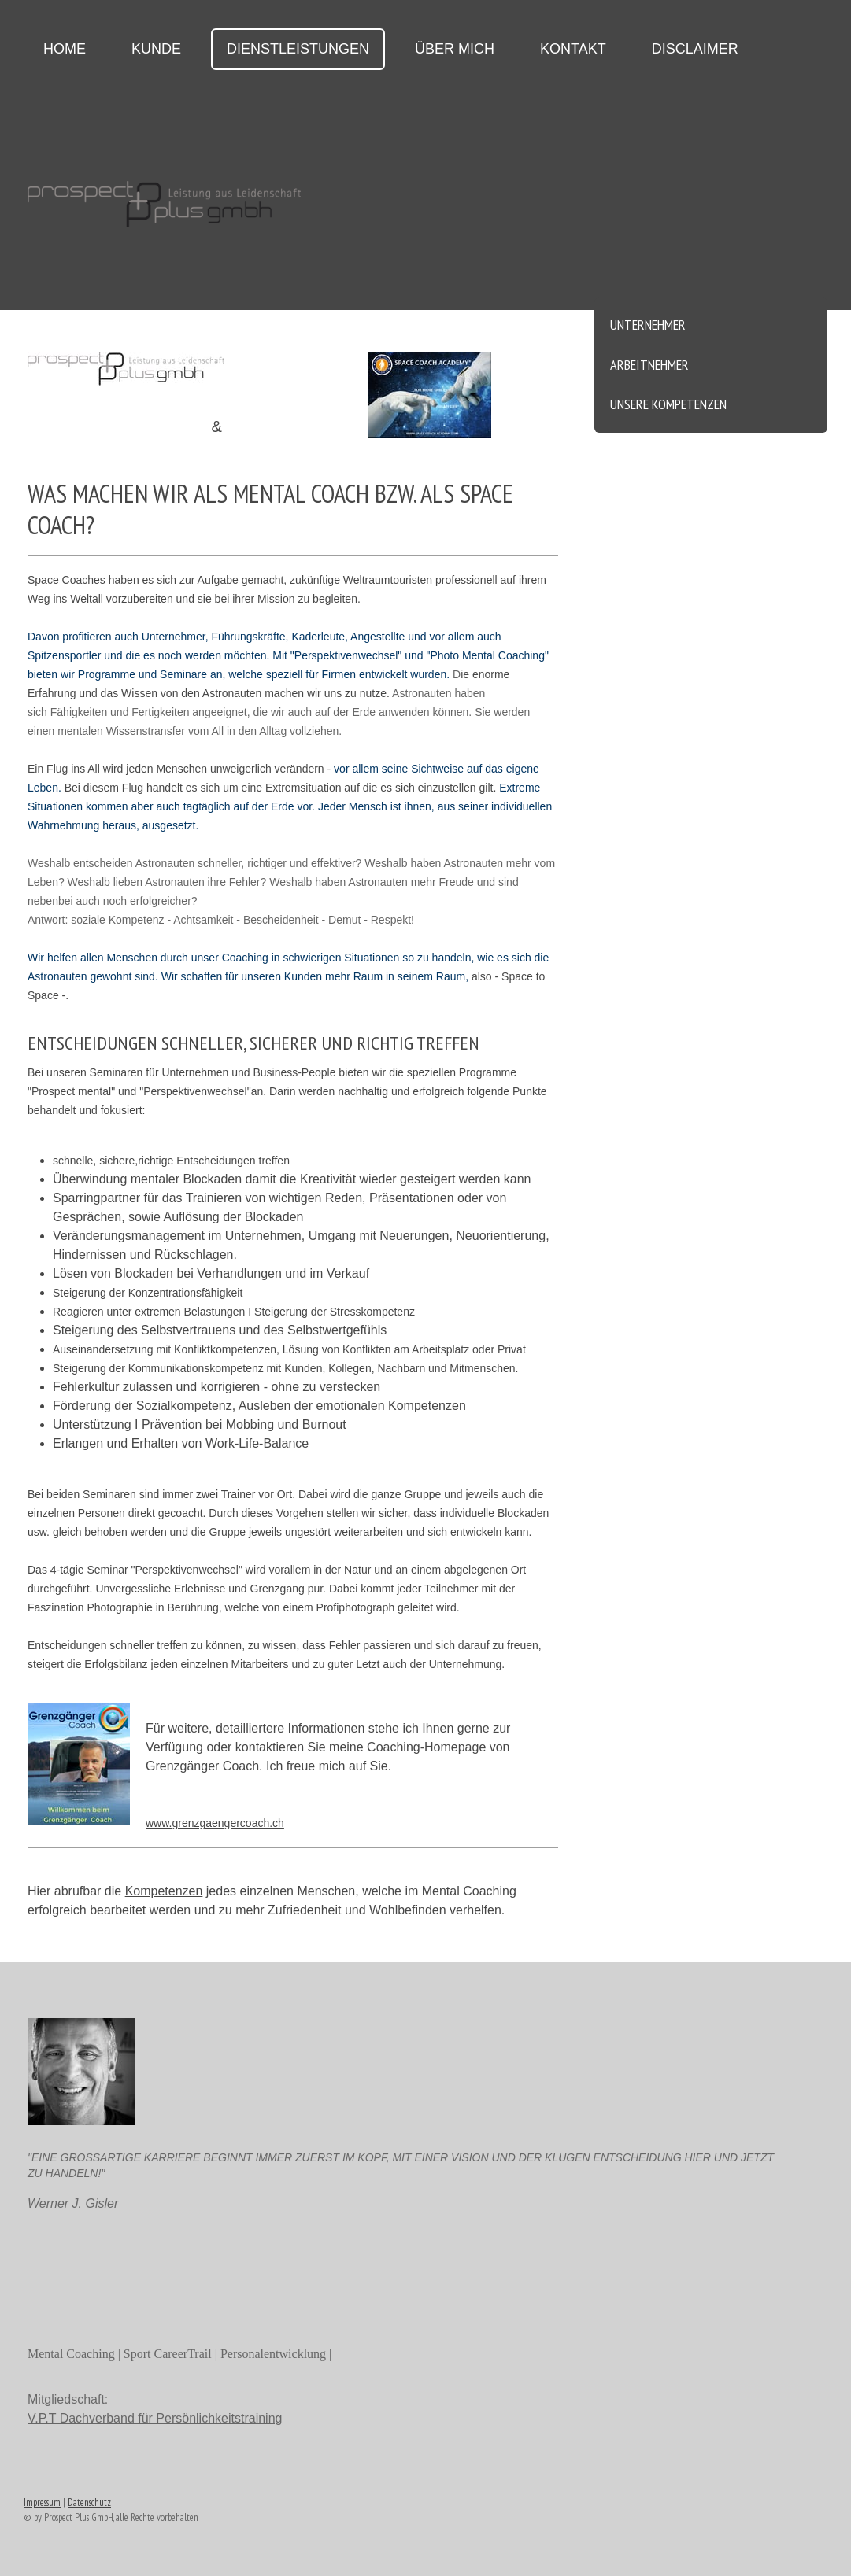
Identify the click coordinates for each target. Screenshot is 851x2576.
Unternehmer (648, 325)
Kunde (156, 49)
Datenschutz (89, 2502)
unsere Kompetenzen (668, 404)
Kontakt (573, 49)
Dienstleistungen (298, 49)
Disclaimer (695, 49)
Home (64, 49)
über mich (454, 49)
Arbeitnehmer (649, 365)
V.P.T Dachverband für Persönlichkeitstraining (155, 2418)
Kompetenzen (164, 1891)
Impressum (42, 2502)
